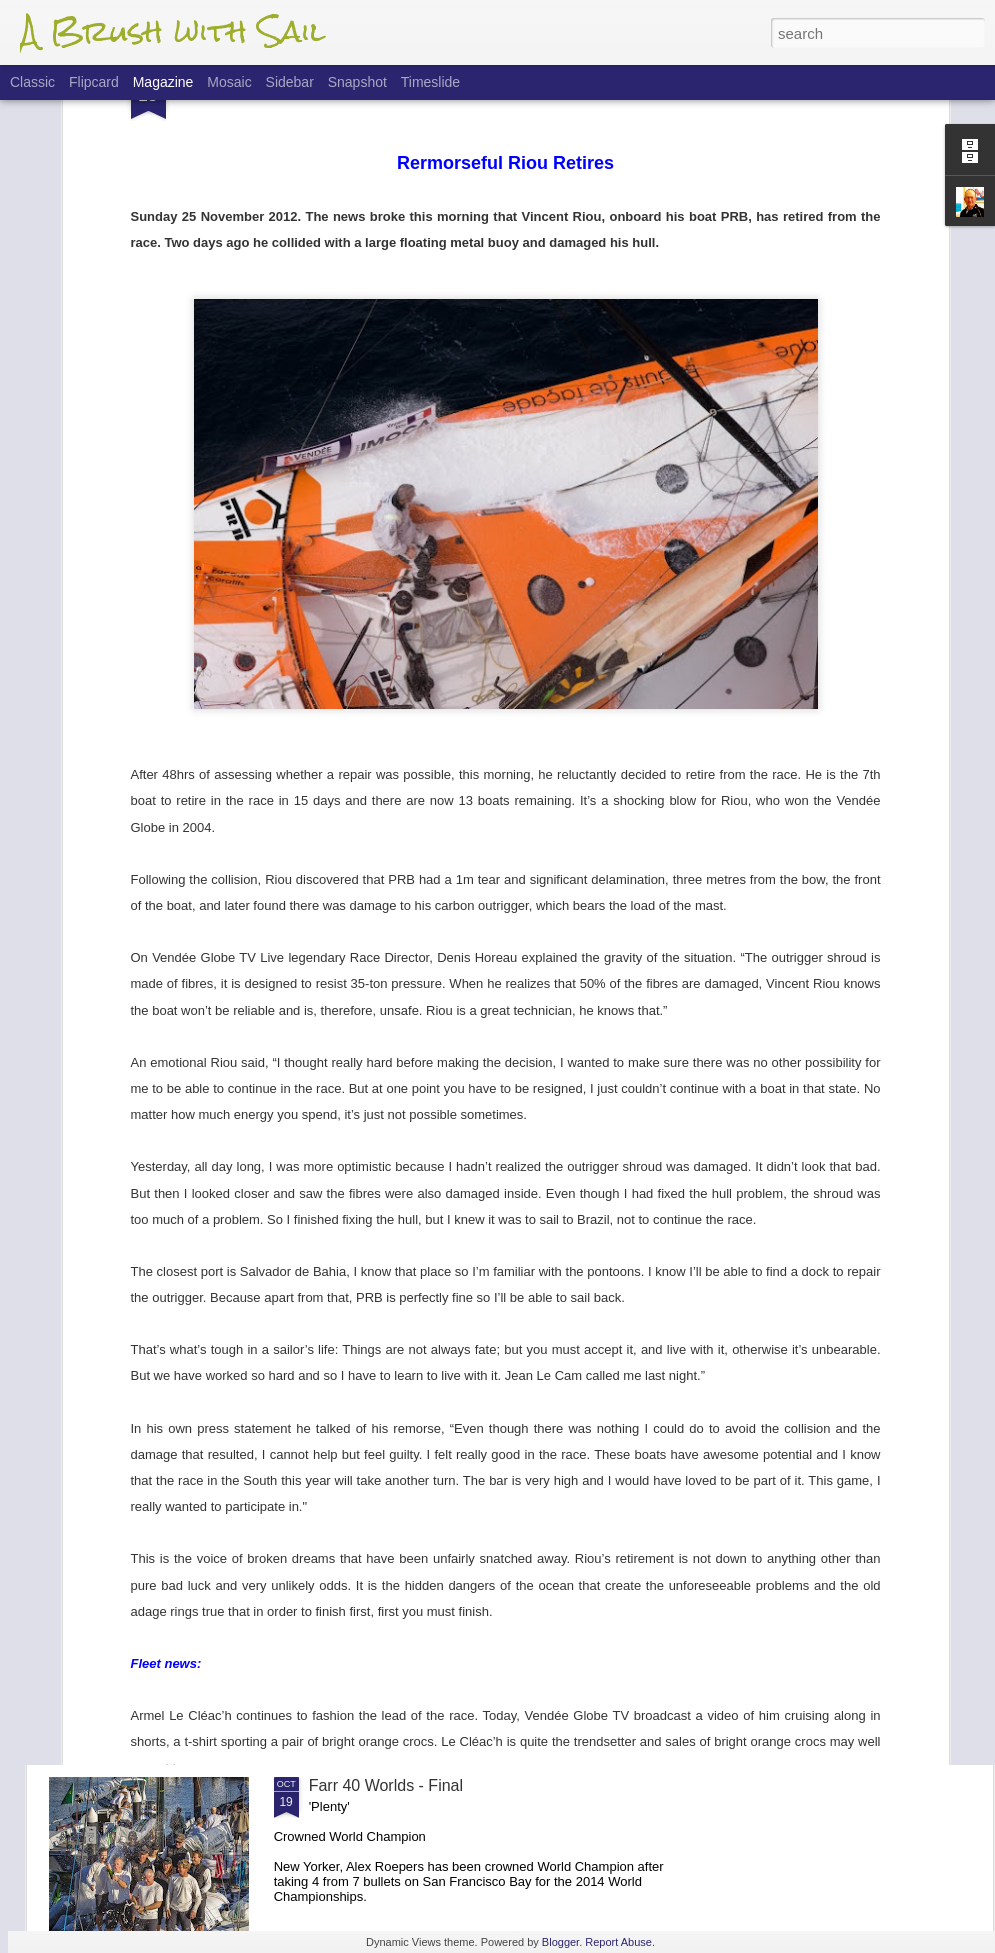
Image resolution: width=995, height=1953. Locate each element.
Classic (32, 82)
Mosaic (229, 82)
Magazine (163, 82)
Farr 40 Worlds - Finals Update (418, 1558)
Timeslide (430, 82)
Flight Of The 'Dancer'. (388, 1331)
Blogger (560, 1942)
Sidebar (290, 82)
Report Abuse (618, 1942)
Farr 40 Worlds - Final (386, 1785)
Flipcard (94, 82)
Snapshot (357, 82)
